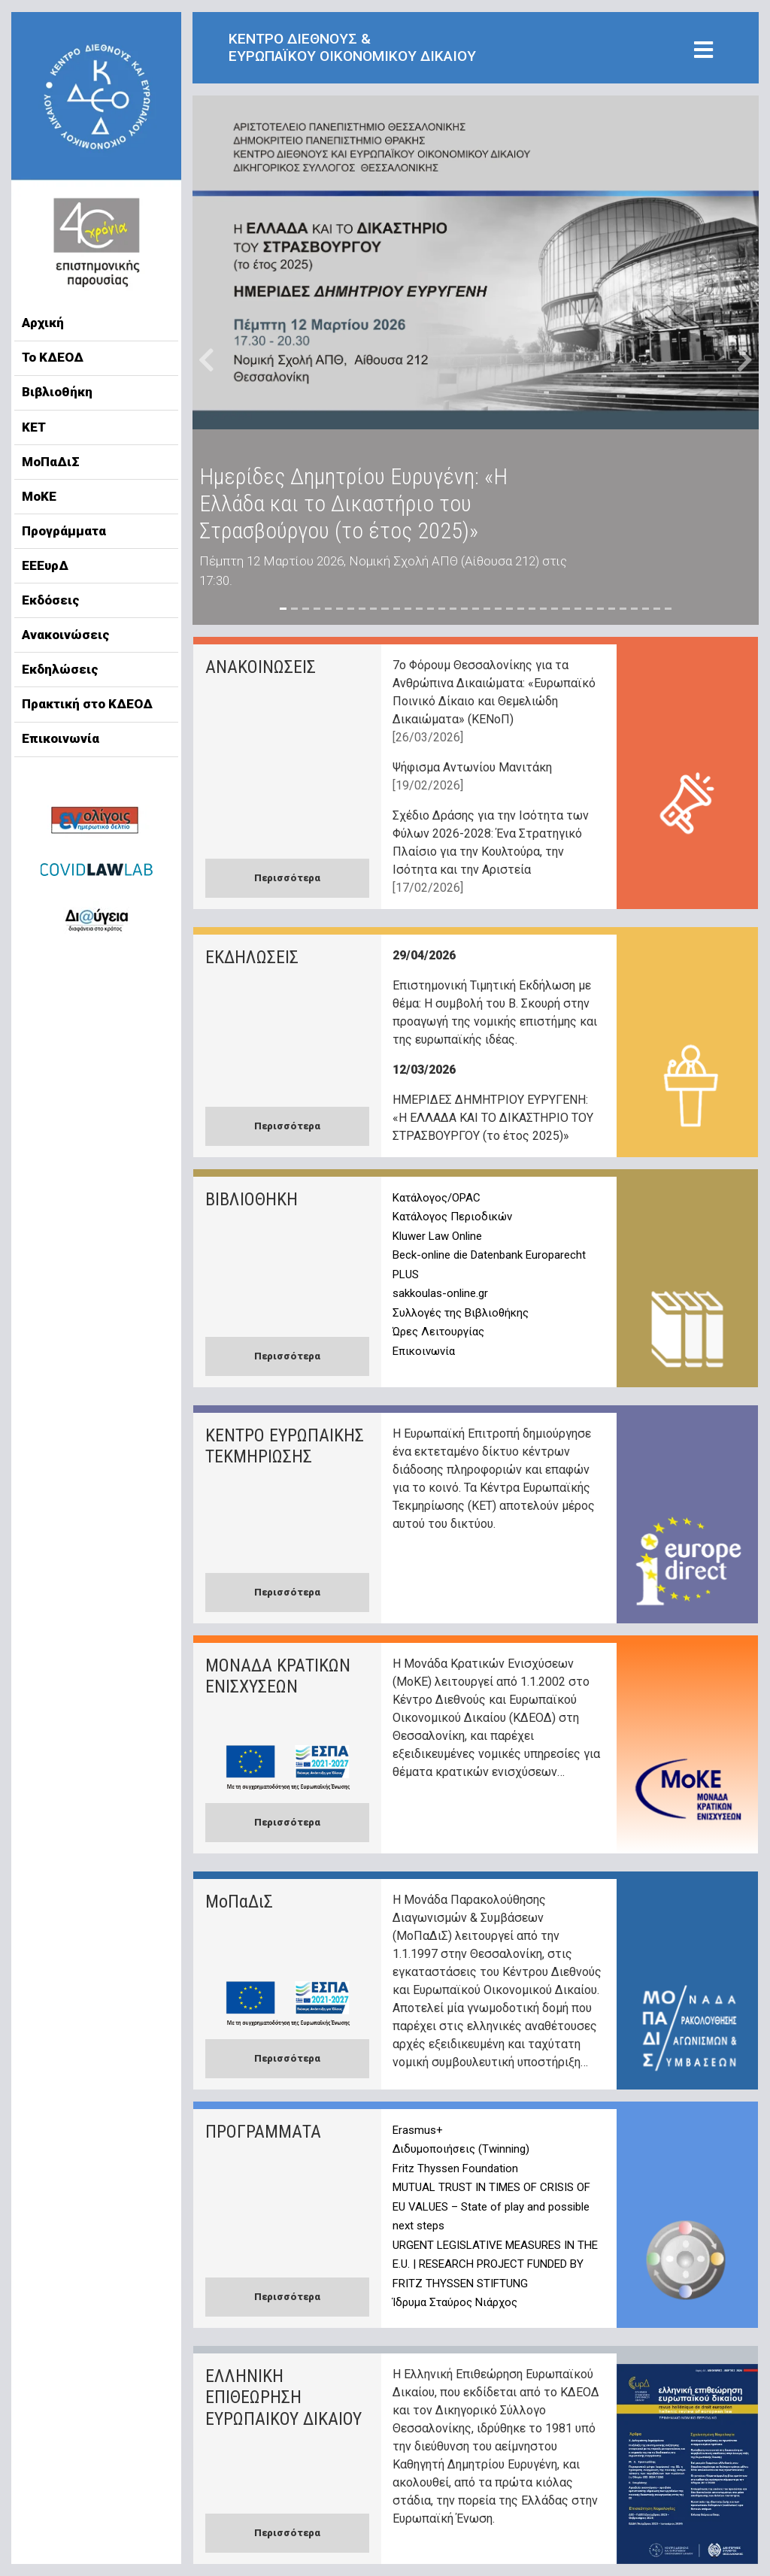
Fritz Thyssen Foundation (455, 2168)
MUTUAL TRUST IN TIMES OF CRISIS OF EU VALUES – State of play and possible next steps (491, 2206)
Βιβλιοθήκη (57, 391)
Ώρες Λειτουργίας (438, 1331)
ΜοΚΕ (39, 496)
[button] (206, 360)
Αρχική (43, 322)
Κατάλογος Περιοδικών (452, 1216)
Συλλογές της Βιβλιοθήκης (461, 1313)
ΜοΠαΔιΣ (51, 461)
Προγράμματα (64, 530)
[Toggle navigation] (703, 50)
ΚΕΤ (34, 427)
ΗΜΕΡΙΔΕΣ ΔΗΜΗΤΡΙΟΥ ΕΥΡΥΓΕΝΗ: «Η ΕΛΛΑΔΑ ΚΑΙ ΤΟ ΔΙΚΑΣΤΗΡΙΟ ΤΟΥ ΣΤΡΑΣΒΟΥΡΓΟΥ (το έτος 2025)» (493, 1118)
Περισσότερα (287, 877)
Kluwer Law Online (437, 1236)
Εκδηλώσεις (60, 669)
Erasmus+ (418, 2130)
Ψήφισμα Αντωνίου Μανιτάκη (472, 767)
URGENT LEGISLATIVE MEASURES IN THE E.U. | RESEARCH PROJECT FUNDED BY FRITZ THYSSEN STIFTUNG (495, 2264)
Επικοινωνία (60, 738)
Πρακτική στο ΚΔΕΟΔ (87, 703)
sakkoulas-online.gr (440, 1293)
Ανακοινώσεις (66, 634)
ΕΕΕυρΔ (45, 565)
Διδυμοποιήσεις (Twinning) (461, 2149)
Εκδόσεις (51, 600)
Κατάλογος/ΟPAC (436, 1198)
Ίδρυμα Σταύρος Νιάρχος (455, 2302)
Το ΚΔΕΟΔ (52, 357)
